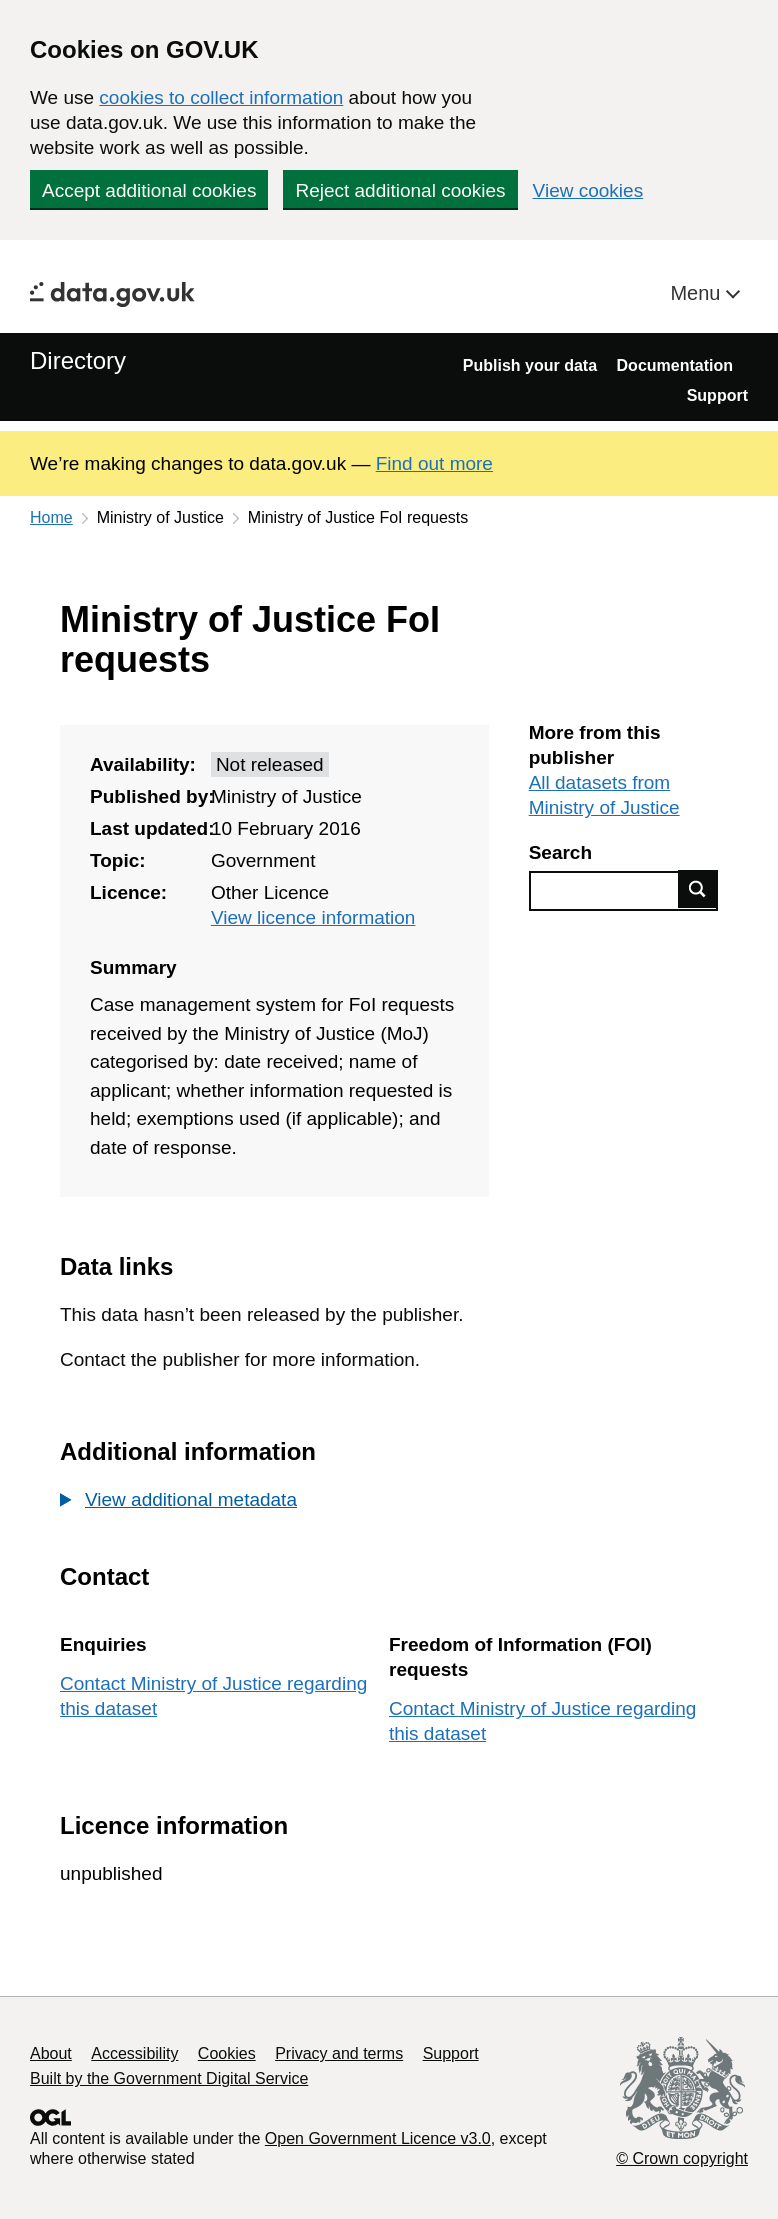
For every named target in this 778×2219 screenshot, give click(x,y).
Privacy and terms (339, 2053)
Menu (698, 293)
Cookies (227, 2053)
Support (717, 395)
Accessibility (134, 2053)
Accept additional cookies (149, 190)
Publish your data (530, 365)
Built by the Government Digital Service (169, 2078)
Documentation (675, 365)
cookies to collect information (221, 97)
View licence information (313, 917)
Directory (78, 360)
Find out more (434, 463)
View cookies (588, 190)
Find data (698, 889)
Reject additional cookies (400, 190)
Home (51, 517)
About (51, 2053)
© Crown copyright (682, 2158)
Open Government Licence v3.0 (378, 2138)
